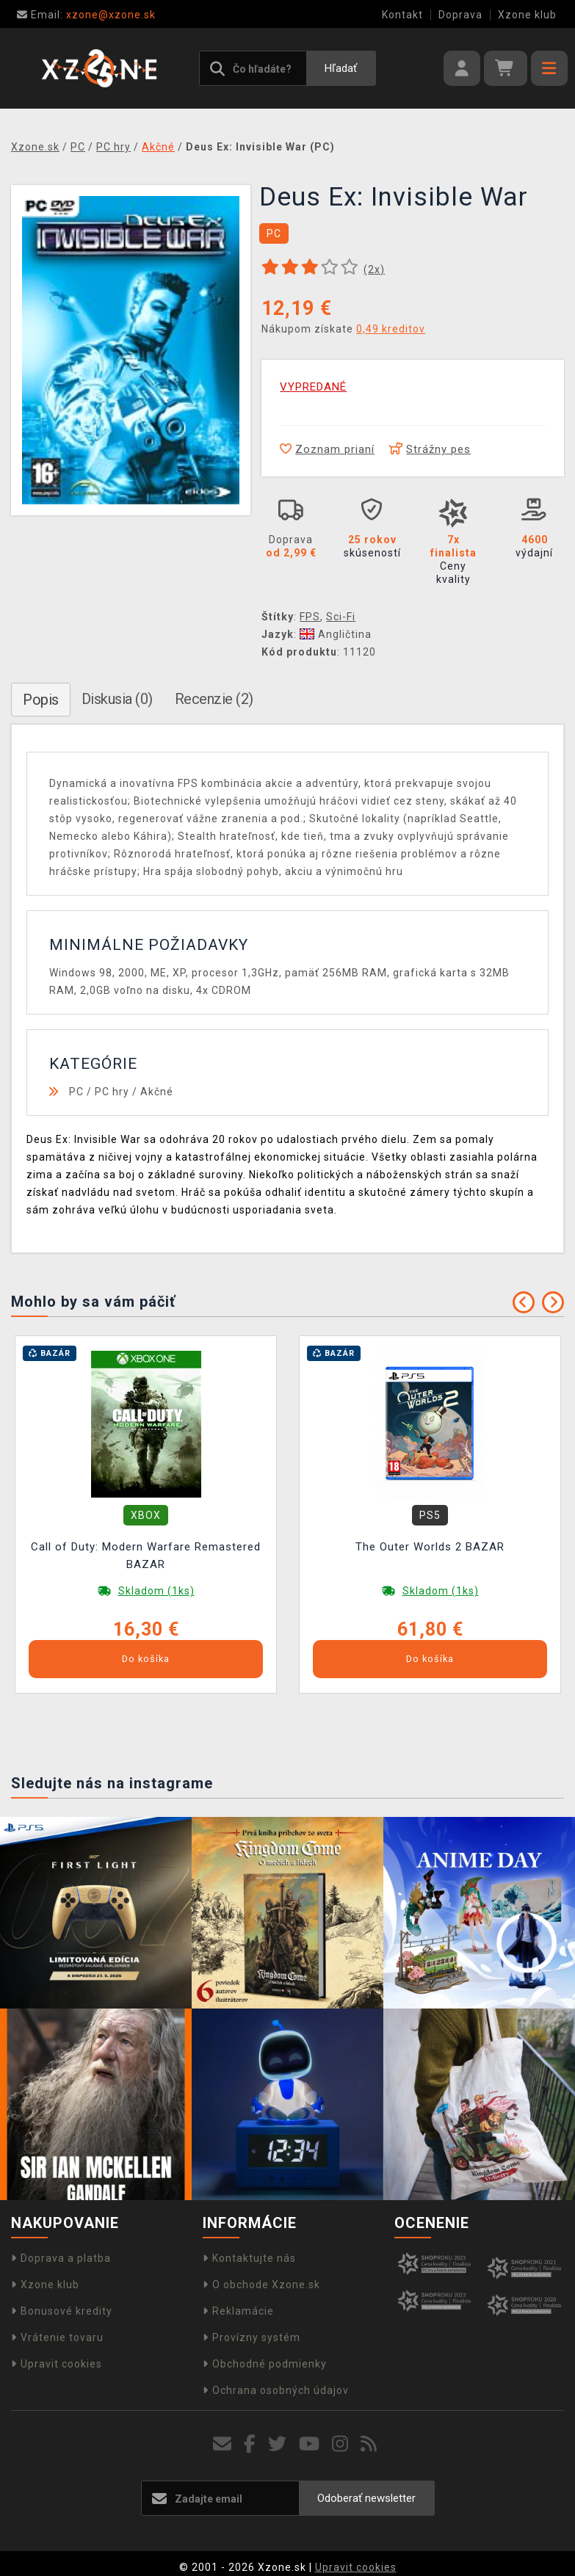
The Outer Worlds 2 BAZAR (430, 1546)
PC (76, 1091)
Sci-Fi (340, 617)
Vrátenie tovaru (57, 2337)
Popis (41, 699)
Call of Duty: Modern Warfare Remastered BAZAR (146, 1555)
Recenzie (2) (214, 699)
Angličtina (336, 634)
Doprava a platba (61, 2258)
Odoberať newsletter (366, 2498)
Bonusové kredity (61, 2311)
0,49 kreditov (390, 329)
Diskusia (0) (117, 699)
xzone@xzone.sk (86, 15)
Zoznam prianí (327, 449)
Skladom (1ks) (156, 1591)
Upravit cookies (56, 2364)
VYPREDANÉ (313, 386)
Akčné (156, 1091)
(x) (374, 269)
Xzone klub (527, 15)
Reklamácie (238, 2311)
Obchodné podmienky (265, 2364)
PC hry (112, 1091)
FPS (310, 617)
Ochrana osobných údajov (276, 2390)
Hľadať (341, 68)
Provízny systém (251, 2337)
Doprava (460, 15)
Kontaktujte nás (249, 2258)
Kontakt (402, 15)
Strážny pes (430, 449)
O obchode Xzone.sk (261, 2284)
